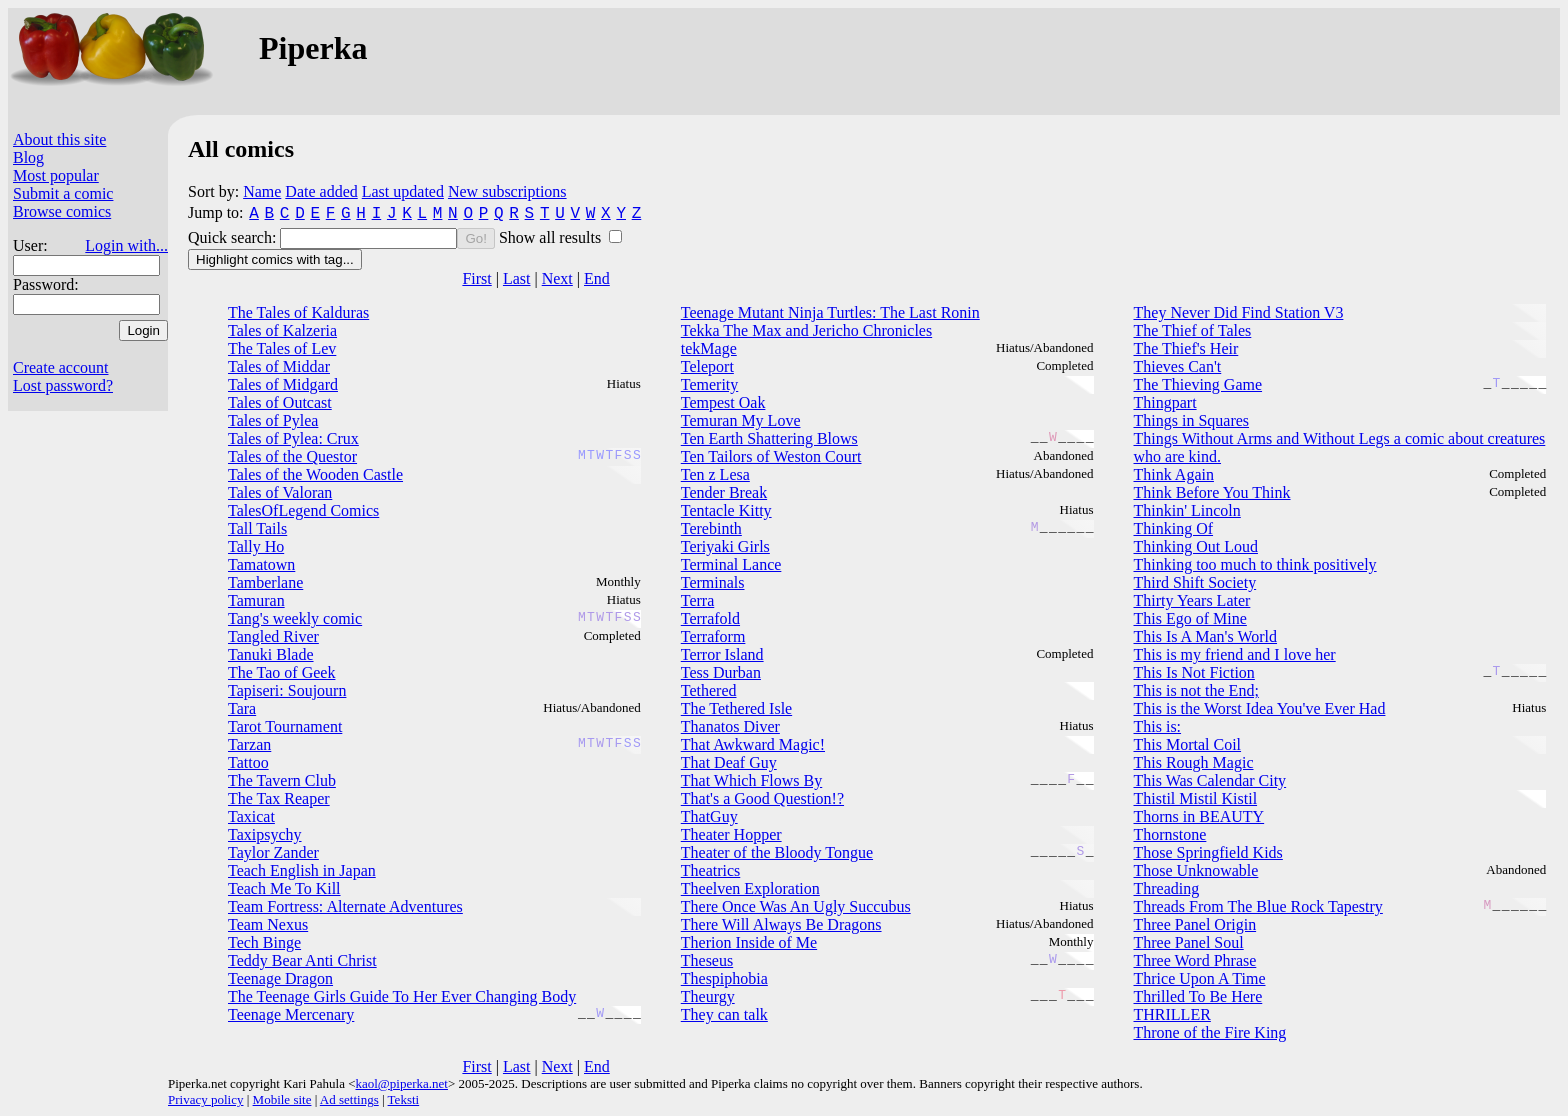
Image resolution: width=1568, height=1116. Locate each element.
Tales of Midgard (283, 384)
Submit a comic (63, 193)
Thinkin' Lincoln (1187, 510)
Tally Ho (256, 546)
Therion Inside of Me (749, 942)
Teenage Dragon (280, 978)
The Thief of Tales (1193, 330)
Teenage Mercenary (291, 1014)
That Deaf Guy (729, 762)
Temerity (710, 384)
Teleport (707, 366)
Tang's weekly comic (295, 618)
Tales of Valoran (280, 492)
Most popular (56, 175)
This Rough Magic (1194, 762)
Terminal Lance (731, 564)
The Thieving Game (1198, 384)
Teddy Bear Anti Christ (302, 960)
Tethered (709, 690)
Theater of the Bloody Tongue (777, 852)
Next (557, 278)
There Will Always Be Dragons (781, 924)
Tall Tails (257, 528)
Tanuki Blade (271, 654)
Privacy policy (205, 1099)
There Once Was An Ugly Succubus (796, 906)
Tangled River (273, 636)
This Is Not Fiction (1194, 672)
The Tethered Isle (736, 708)
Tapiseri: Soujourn (287, 690)
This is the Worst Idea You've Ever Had (1260, 708)
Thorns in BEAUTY (1199, 816)
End (597, 278)
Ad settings (349, 1099)
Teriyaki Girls (725, 546)
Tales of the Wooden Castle (315, 474)
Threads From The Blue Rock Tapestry (1258, 906)
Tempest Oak (723, 402)
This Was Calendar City (1210, 780)
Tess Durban (721, 672)
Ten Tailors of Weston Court (771, 456)
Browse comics (62, 211)
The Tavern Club (282, 780)
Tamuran (256, 600)
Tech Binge (264, 942)
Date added (321, 191)
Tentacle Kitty (726, 510)
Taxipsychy (265, 834)
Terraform (713, 636)
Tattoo (248, 762)
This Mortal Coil (1188, 744)
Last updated (403, 191)
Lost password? (63, 385)
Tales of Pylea (273, 420)
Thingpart (1165, 402)
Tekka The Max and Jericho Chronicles (806, 330)
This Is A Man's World (1206, 636)
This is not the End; (1196, 690)
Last (517, 278)
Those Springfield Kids (1208, 852)
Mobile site (282, 1099)
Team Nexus (268, 924)
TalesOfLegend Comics (303, 510)
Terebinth (711, 528)
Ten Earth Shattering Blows (769, 438)
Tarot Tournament (285, 726)
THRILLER (1172, 1014)
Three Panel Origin (1195, 924)
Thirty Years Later (1192, 600)
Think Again (1174, 474)
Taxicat (251, 816)
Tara (242, 708)
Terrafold (710, 618)
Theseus (707, 960)
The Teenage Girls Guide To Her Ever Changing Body (402, 996)
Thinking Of (1174, 528)
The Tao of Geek (281, 672)
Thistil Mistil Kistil (1196, 798)
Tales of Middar (279, 366)
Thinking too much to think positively (1255, 564)
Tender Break (724, 492)
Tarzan (249, 744)
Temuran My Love (741, 420)
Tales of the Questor (292, 456)
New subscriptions (507, 191)
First (476, 278)
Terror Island (722, 654)
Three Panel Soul (1189, 942)
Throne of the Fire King (1210, 1032)
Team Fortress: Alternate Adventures (345, 906)
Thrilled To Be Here (1198, 996)
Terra (698, 600)
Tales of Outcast (280, 402)
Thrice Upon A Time (1200, 978)
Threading (1167, 888)
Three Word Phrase (1195, 960)
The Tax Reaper (279, 798)
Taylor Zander (273, 852)
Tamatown (261, 564)
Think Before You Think (1212, 492)
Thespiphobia (724, 978)
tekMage (709, 348)
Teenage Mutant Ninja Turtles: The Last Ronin (830, 312)
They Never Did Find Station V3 (1239, 312)
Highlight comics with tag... (275, 259)
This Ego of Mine (1190, 618)
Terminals (713, 582)
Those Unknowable (1196, 870)
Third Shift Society (1195, 582)
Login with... (126, 245)
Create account (61, 367)
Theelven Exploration (750, 888)
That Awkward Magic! (753, 744)
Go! (475, 238)
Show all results (552, 237)
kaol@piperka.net (401, 1083)
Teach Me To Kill (284, 888)
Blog (28, 157)
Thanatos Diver (730, 726)
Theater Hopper (731, 834)
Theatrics (711, 870)
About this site (59, 139)
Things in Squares (1192, 420)
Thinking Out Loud (1196, 546)
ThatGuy (709, 816)
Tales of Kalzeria (282, 330)
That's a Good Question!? (762, 798)
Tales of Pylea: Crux (293, 438)
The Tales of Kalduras (298, 312)
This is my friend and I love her (1235, 654)
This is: (1158, 726)
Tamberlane (265, 582)
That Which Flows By (751, 780)
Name (262, 191)
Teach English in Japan (302, 870)
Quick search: (234, 237)
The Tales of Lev (282, 348)
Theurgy (708, 996)
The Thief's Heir (1186, 348)
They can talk (724, 1014)
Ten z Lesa (715, 474)
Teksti (404, 1099)
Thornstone (1170, 834)
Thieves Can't (1178, 366)
